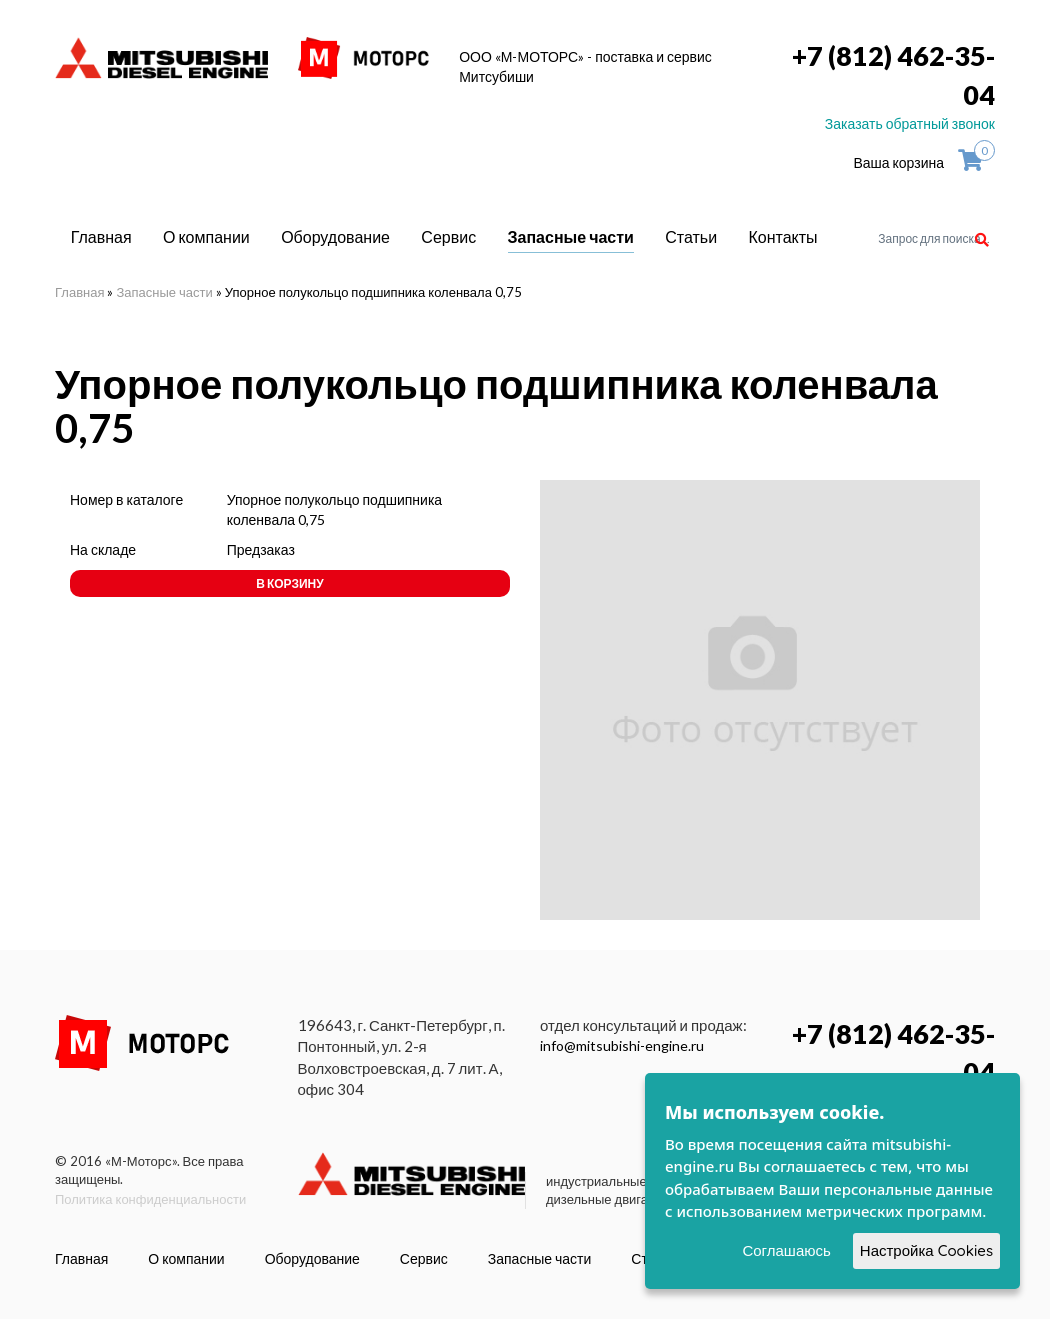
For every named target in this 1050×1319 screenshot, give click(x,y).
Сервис (448, 236)
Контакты (783, 236)
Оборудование (335, 236)
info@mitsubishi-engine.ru (622, 1045)
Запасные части (571, 236)
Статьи (691, 236)
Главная (101, 236)
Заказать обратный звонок (910, 123)
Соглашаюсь (786, 1250)
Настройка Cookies (926, 1250)
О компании (206, 236)
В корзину (289, 583)
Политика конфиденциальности (150, 1199)
